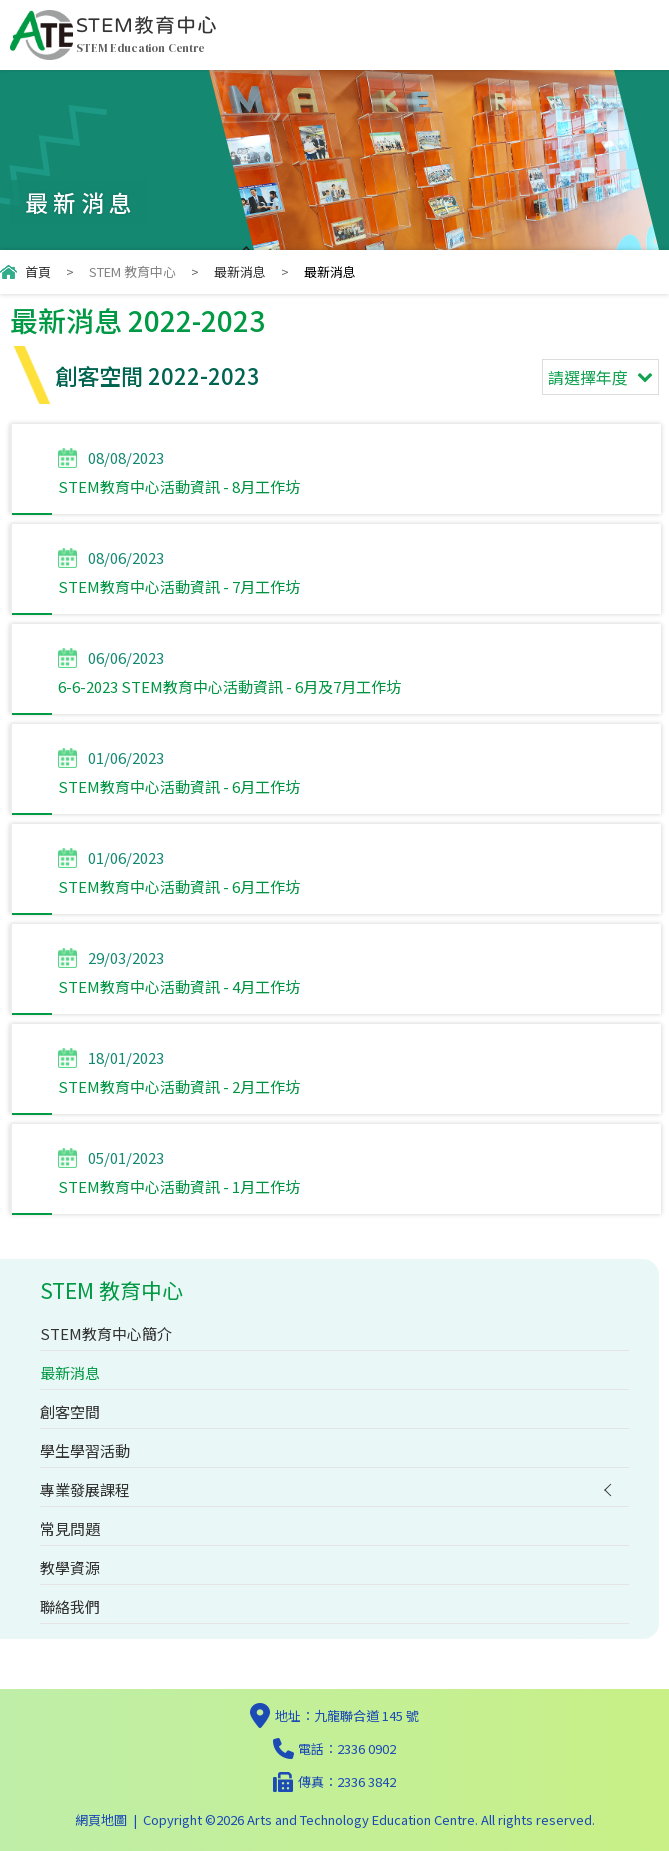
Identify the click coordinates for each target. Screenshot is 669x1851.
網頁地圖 (101, 1819)
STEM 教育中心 (132, 271)
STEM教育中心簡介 (106, 1333)
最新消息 (240, 271)
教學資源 (70, 1567)
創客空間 (70, 1411)
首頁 (38, 271)
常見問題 (70, 1528)
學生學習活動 (85, 1450)
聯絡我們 (70, 1606)
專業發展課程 (85, 1489)
